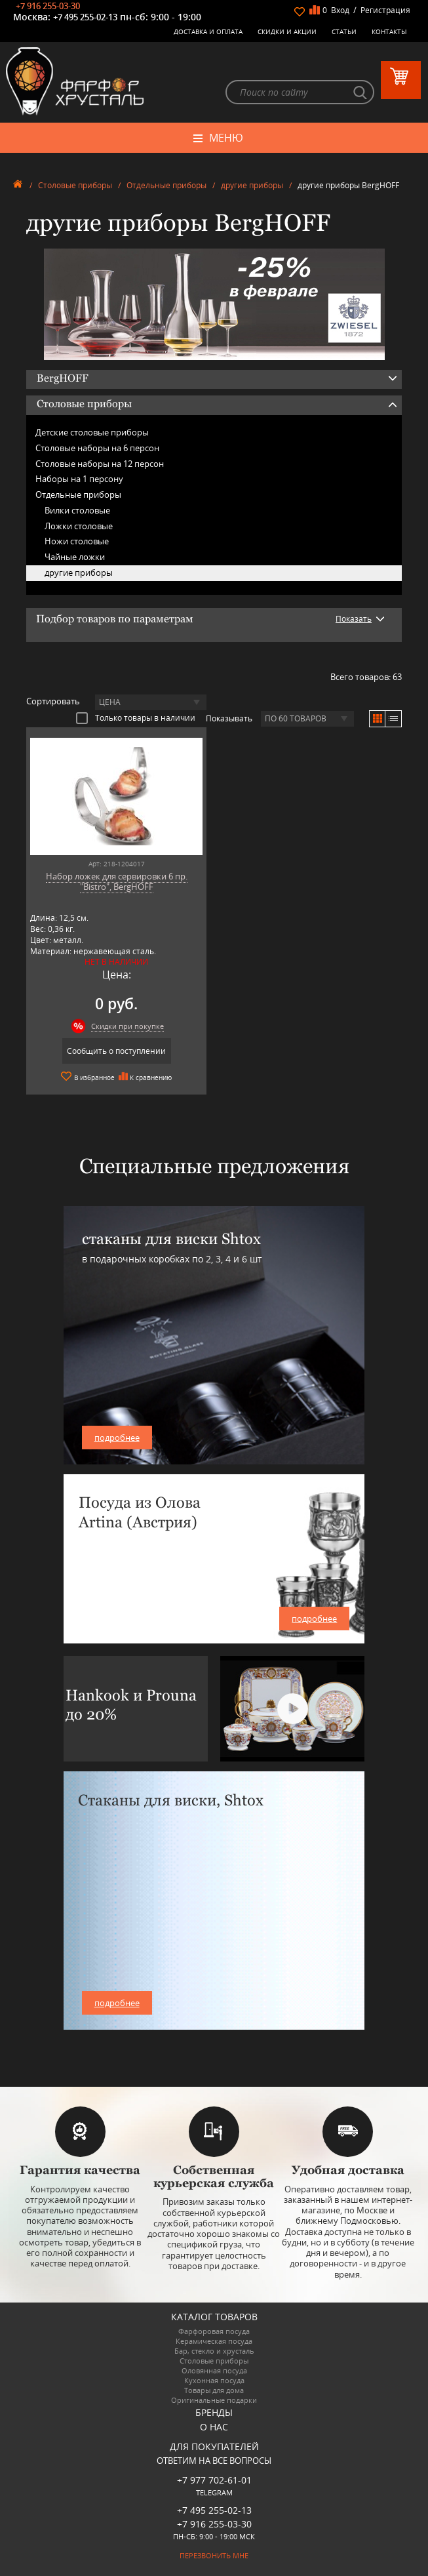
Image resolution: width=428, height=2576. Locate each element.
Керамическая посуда (214, 2341)
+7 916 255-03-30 (48, 6)
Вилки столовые (77, 510)
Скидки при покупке (127, 1026)
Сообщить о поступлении (116, 1051)
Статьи (344, 31)
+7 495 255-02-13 (85, 17)
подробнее (117, 1437)
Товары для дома (214, 2390)
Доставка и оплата (208, 31)
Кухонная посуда (214, 2380)
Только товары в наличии (135, 717)
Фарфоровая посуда (214, 2331)
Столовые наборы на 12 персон (99, 464)
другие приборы (252, 185)
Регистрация (385, 10)
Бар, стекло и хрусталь (214, 2351)
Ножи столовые (77, 541)
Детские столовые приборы (92, 432)
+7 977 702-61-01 (214, 2480)
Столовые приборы (75, 185)
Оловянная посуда (214, 2370)
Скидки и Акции (287, 31)
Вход (340, 10)
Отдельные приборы (166, 185)
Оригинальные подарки (214, 2400)
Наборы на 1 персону (79, 479)
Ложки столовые (79, 526)
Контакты (389, 31)
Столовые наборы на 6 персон (97, 448)
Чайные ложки (75, 557)
